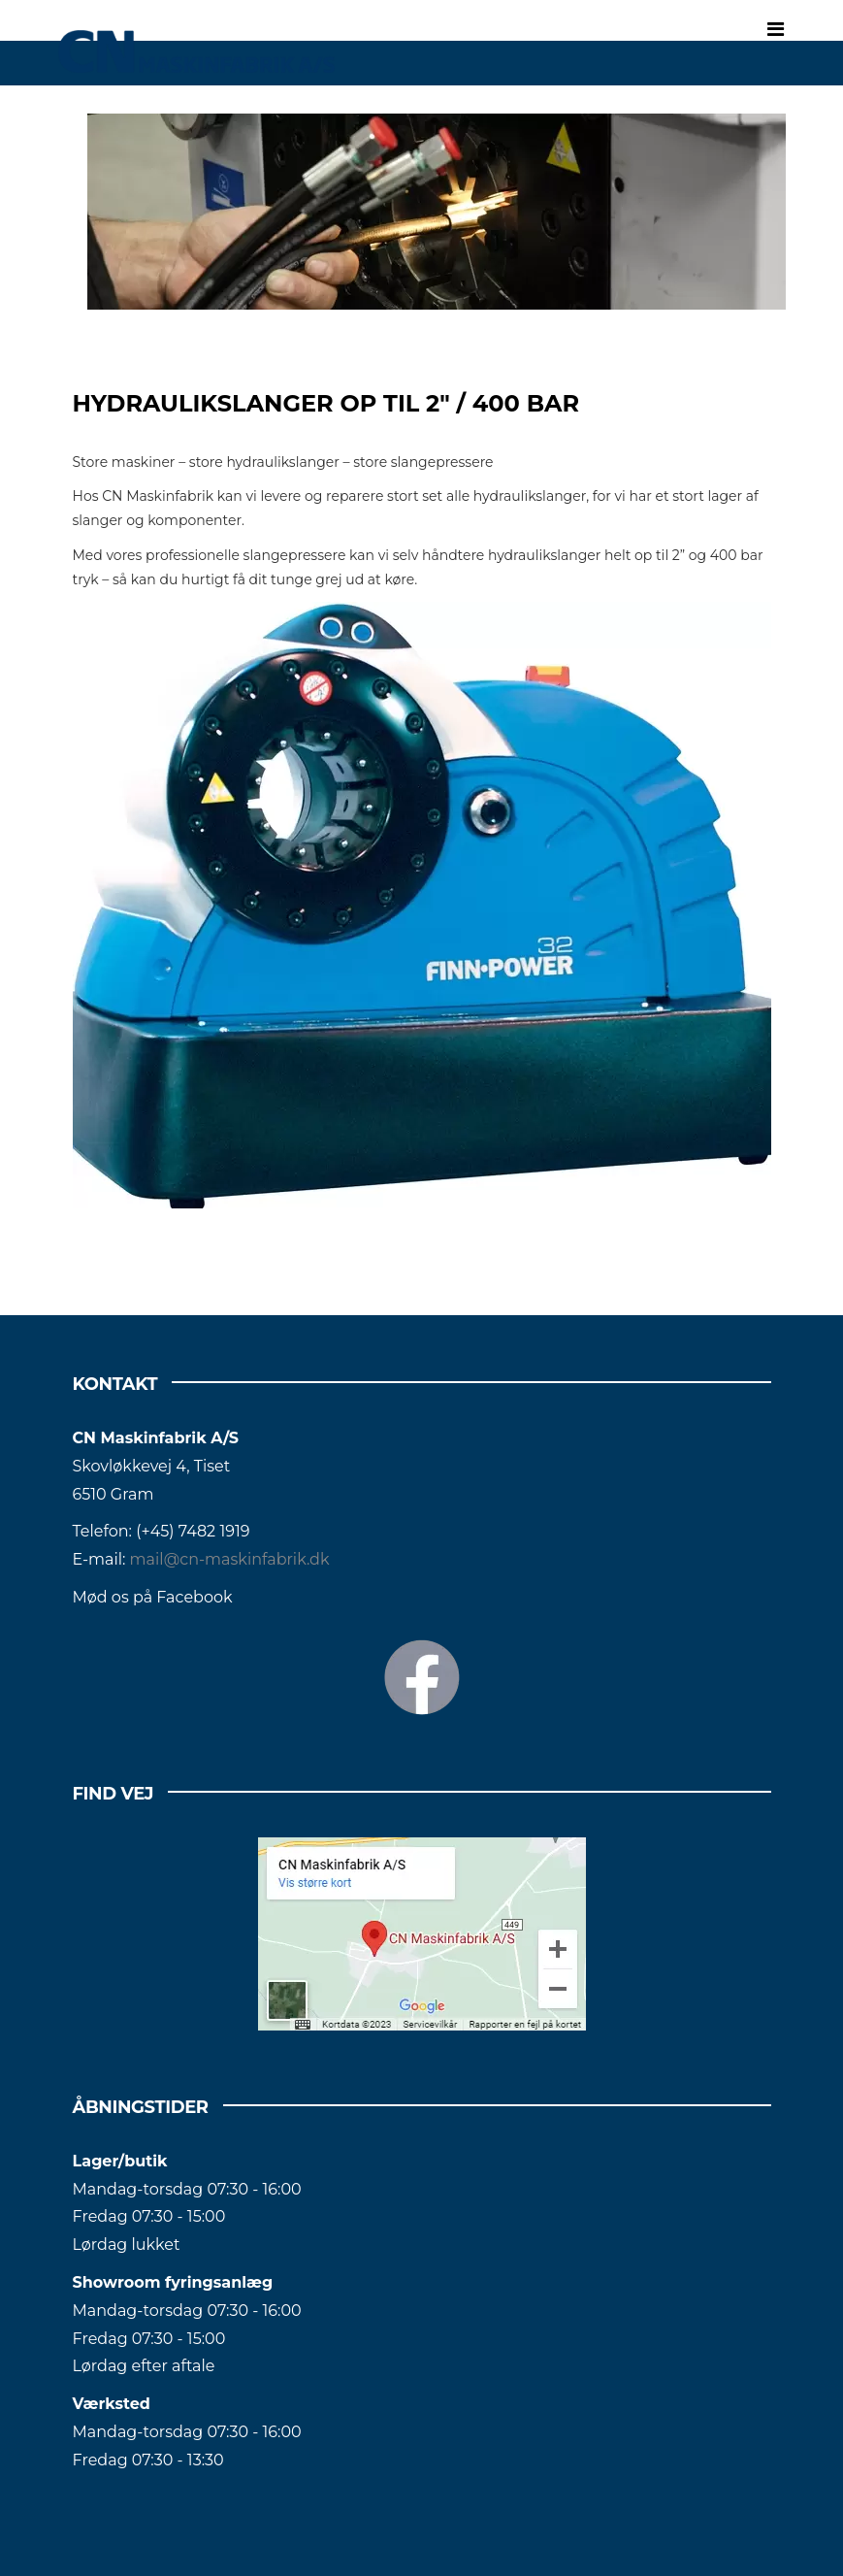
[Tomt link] (436, 212)
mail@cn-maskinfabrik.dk (230, 1559)
